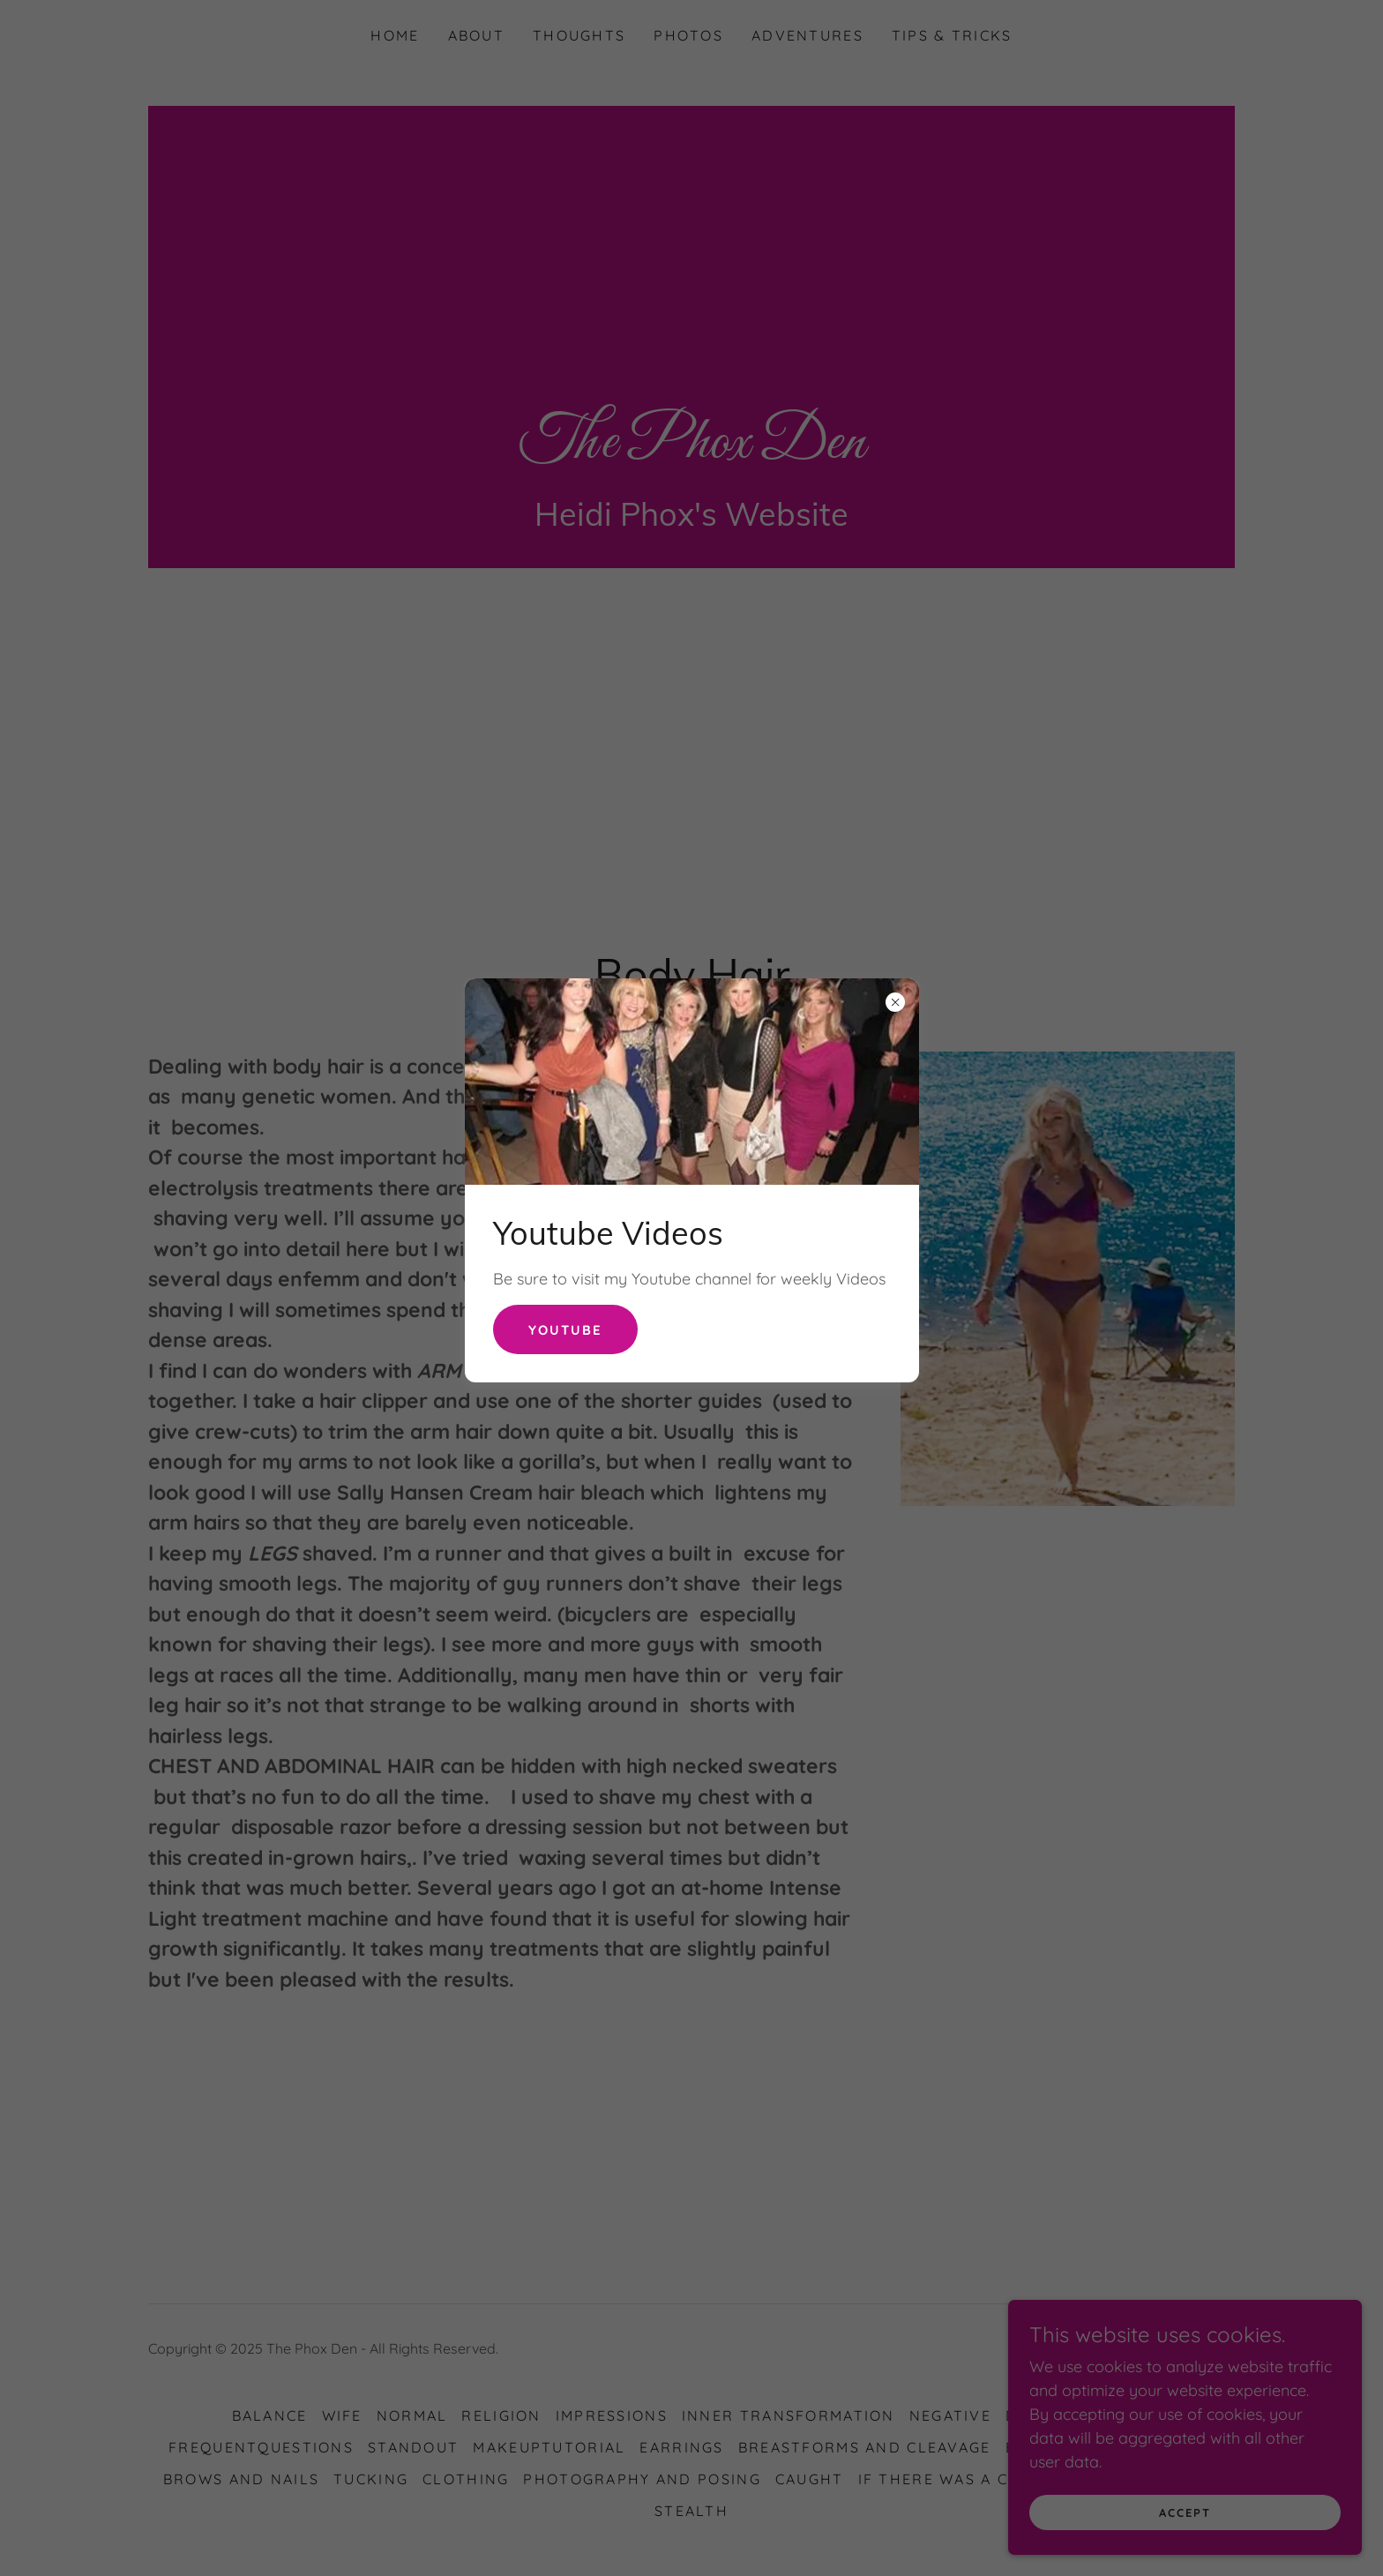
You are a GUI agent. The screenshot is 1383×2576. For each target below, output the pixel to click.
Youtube (567, 1329)
